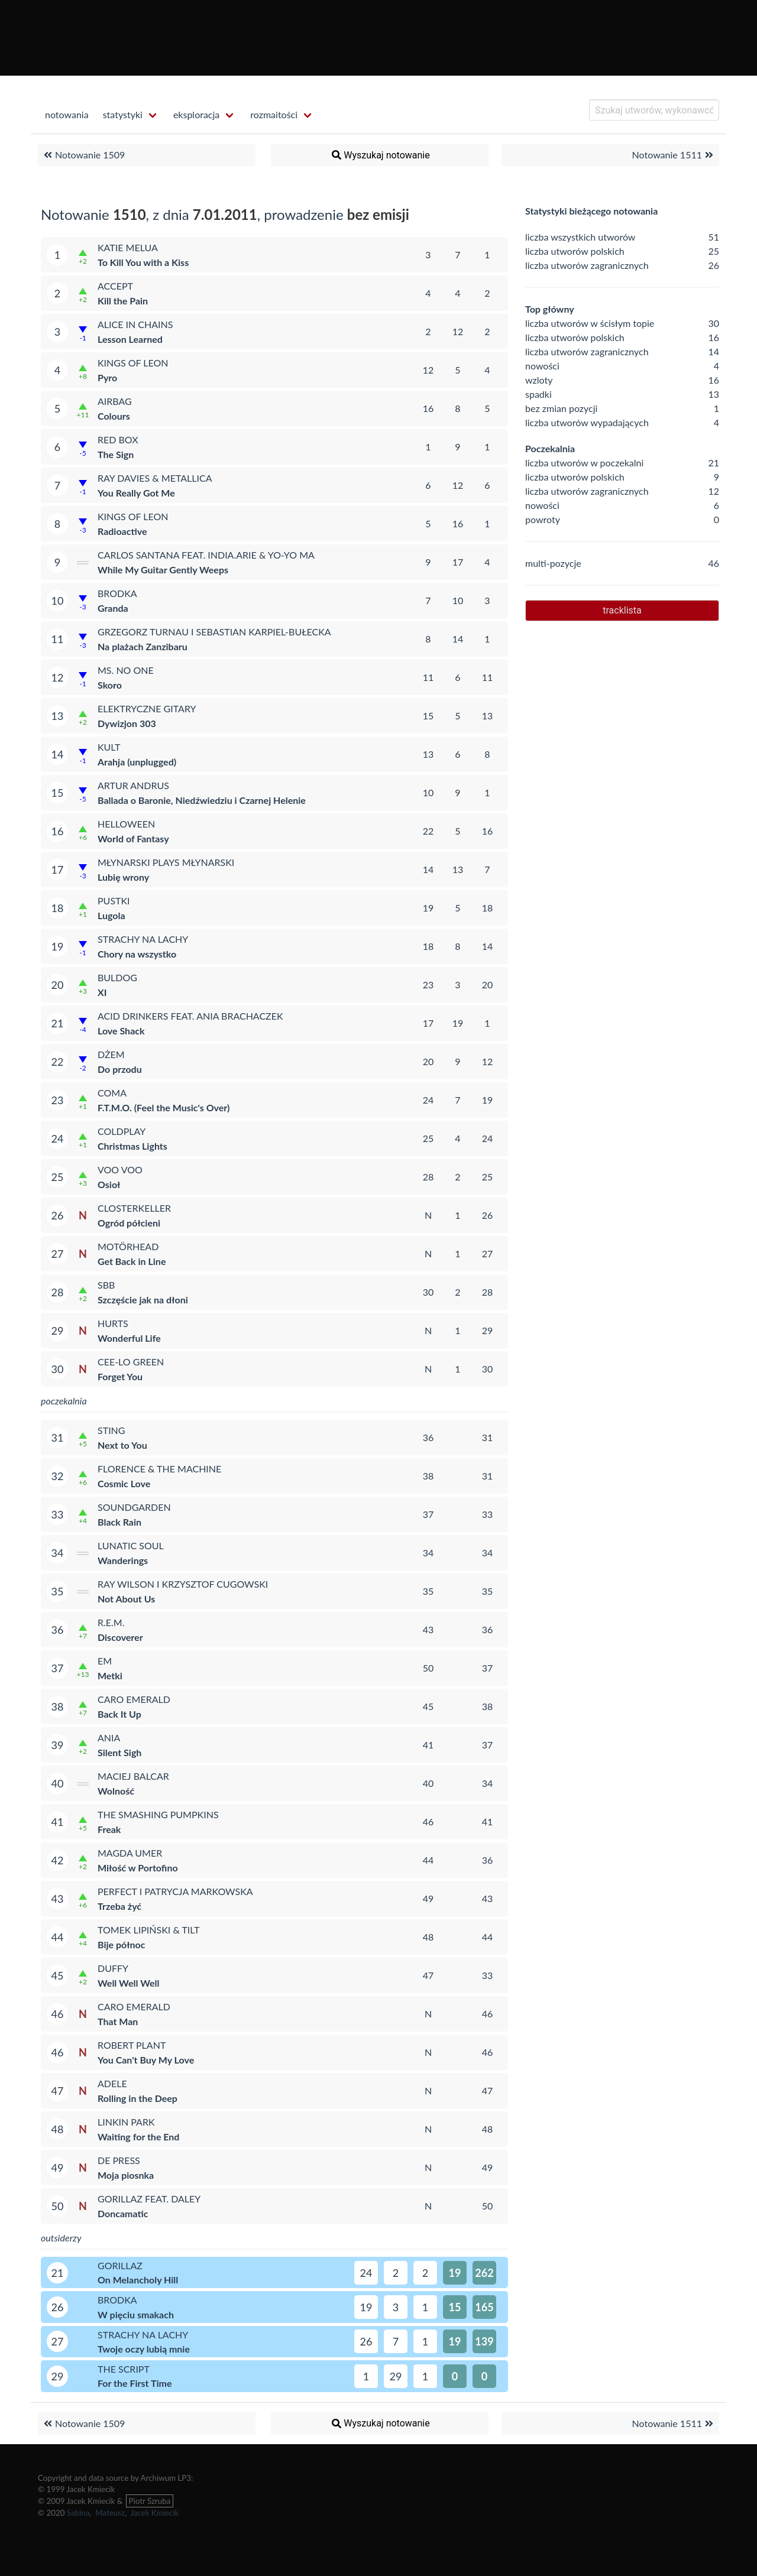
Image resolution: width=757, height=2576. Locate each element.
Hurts (113, 1323)
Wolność (116, 1790)
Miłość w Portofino (138, 1867)
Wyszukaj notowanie (379, 155)
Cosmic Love (124, 1483)
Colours (114, 415)
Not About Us (126, 1598)
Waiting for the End (138, 2136)
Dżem (111, 1054)
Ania (109, 1737)
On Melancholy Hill (138, 2279)
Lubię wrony (123, 877)
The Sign (116, 454)
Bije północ (121, 1944)
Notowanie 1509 (83, 155)
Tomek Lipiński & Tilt (149, 1929)
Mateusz (110, 2512)
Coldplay (121, 1131)
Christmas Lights (132, 1145)
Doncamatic (123, 2213)
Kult (109, 746)
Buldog (117, 977)
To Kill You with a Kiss (143, 262)
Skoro (110, 684)
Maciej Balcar (133, 1776)
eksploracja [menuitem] (196, 114)
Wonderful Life (129, 1338)
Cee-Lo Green (131, 1361)
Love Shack (121, 1030)
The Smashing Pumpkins (158, 1814)
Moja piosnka (126, 2175)
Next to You (122, 1445)
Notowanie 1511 (674, 155)
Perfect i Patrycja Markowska (175, 1891)
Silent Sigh (119, 1752)
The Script (124, 2368)
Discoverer (120, 1637)
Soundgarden (134, 1507)
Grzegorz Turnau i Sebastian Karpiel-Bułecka (214, 631)
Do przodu (120, 1069)
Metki (110, 1675)
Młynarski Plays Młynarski (166, 862)
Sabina (78, 2512)
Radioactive (122, 531)
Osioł (109, 1184)
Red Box (118, 439)
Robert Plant (132, 2045)
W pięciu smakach (136, 2314)
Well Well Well (129, 1982)
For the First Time (135, 2383)
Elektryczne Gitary (147, 708)
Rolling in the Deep (137, 2098)
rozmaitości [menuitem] (273, 114)
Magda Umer (130, 1852)
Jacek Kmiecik (154, 2512)
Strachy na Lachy (143, 939)
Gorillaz (120, 2265)
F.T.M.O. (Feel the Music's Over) (163, 1107)
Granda (113, 608)
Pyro (107, 377)
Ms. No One (126, 670)
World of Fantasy (133, 838)
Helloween (126, 823)
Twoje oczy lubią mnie (144, 2348)
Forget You (120, 1376)
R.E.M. (111, 1622)
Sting (111, 1430)
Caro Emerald (134, 1699)
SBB (106, 1284)
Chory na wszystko (137, 953)
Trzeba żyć (119, 1906)
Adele (112, 2083)
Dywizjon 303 (127, 723)
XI (102, 992)
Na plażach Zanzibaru (142, 646)
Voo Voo (120, 1169)
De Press (119, 2160)
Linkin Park (126, 2121)
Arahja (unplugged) (137, 761)
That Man (118, 2021)
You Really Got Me (136, 492)
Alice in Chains (135, 324)
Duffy (113, 1968)
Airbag (115, 401)
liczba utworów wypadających (587, 422)
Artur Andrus (133, 785)
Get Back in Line (132, 1261)
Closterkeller (134, 1208)
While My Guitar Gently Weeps (163, 569)
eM (105, 1660)
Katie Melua (128, 247)
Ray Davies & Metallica (155, 478)
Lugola (111, 915)
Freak (109, 1829)
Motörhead (128, 1246)
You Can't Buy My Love (146, 2059)
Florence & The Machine (159, 1468)
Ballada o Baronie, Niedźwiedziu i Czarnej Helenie (202, 800)
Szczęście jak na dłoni (143, 1299)
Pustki (114, 900)
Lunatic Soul (131, 1545)
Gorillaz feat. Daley (149, 2198)
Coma (112, 1092)
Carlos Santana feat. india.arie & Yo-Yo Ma (206, 554)
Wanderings (123, 1560)
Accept (115, 285)
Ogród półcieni (129, 1222)
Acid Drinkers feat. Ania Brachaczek (190, 1015)
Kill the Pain (123, 300)
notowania (67, 114)
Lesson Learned (130, 339)
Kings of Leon (133, 362)
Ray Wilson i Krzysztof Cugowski (183, 1583)
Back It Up (119, 1714)
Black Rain (119, 1521)
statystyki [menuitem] (123, 114)
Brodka (117, 593)
